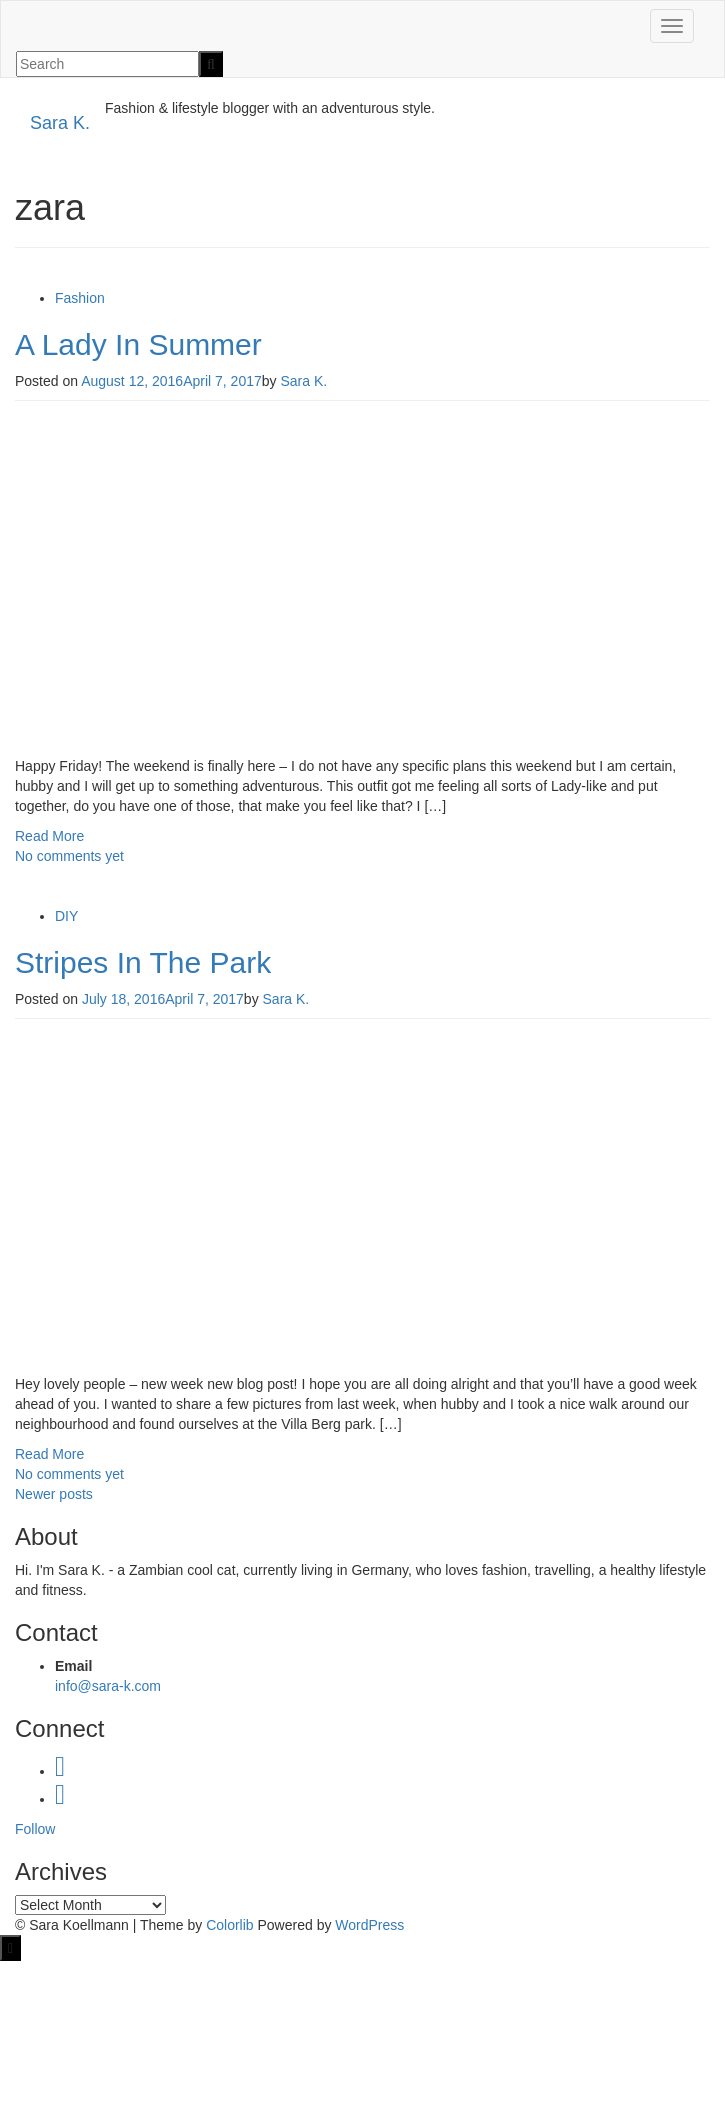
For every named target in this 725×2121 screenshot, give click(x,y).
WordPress (369, 1925)
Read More (49, 836)
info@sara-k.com (108, 1686)
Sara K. (60, 123)
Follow (35, 1829)
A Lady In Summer (138, 344)
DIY (66, 916)
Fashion (80, 298)
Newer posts (54, 1494)
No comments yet (69, 856)
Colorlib (229, 1925)
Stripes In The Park (143, 962)
